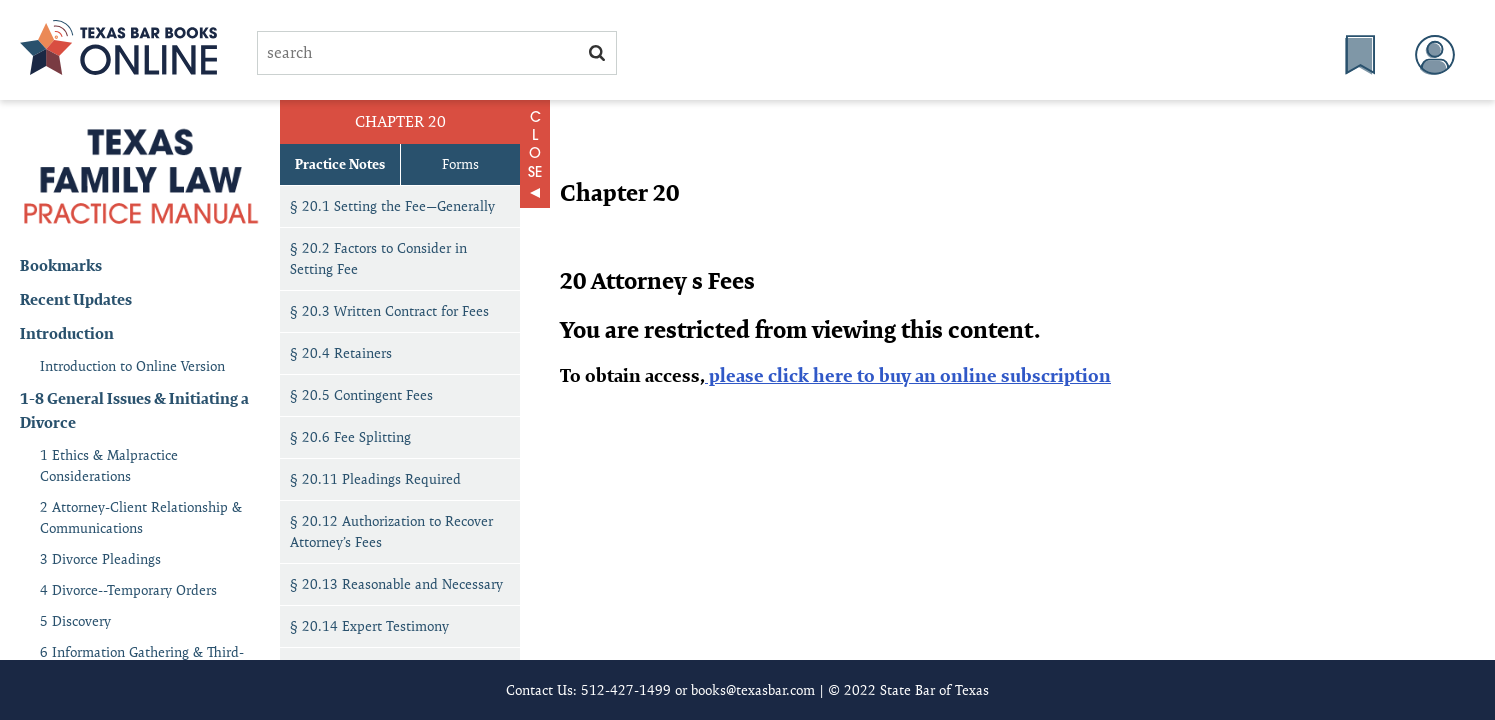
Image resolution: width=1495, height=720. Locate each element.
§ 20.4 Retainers (341, 353)
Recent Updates (76, 299)
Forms (460, 164)
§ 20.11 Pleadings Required (375, 479)
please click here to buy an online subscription (908, 375)
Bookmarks (61, 265)
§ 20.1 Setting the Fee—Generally (392, 206)
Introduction (67, 333)
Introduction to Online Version (132, 366)
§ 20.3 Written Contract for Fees (389, 311)
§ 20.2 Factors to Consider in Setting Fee (378, 258)
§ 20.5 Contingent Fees (361, 395)
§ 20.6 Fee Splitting (350, 437)
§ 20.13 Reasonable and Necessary (396, 584)
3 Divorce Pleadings (100, 559)
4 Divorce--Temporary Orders (128, 590)
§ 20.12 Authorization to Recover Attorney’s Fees (391, 531)
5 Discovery (75, 621)
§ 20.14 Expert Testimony (369, 626)
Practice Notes (340, 164)
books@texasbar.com (753, 690)
